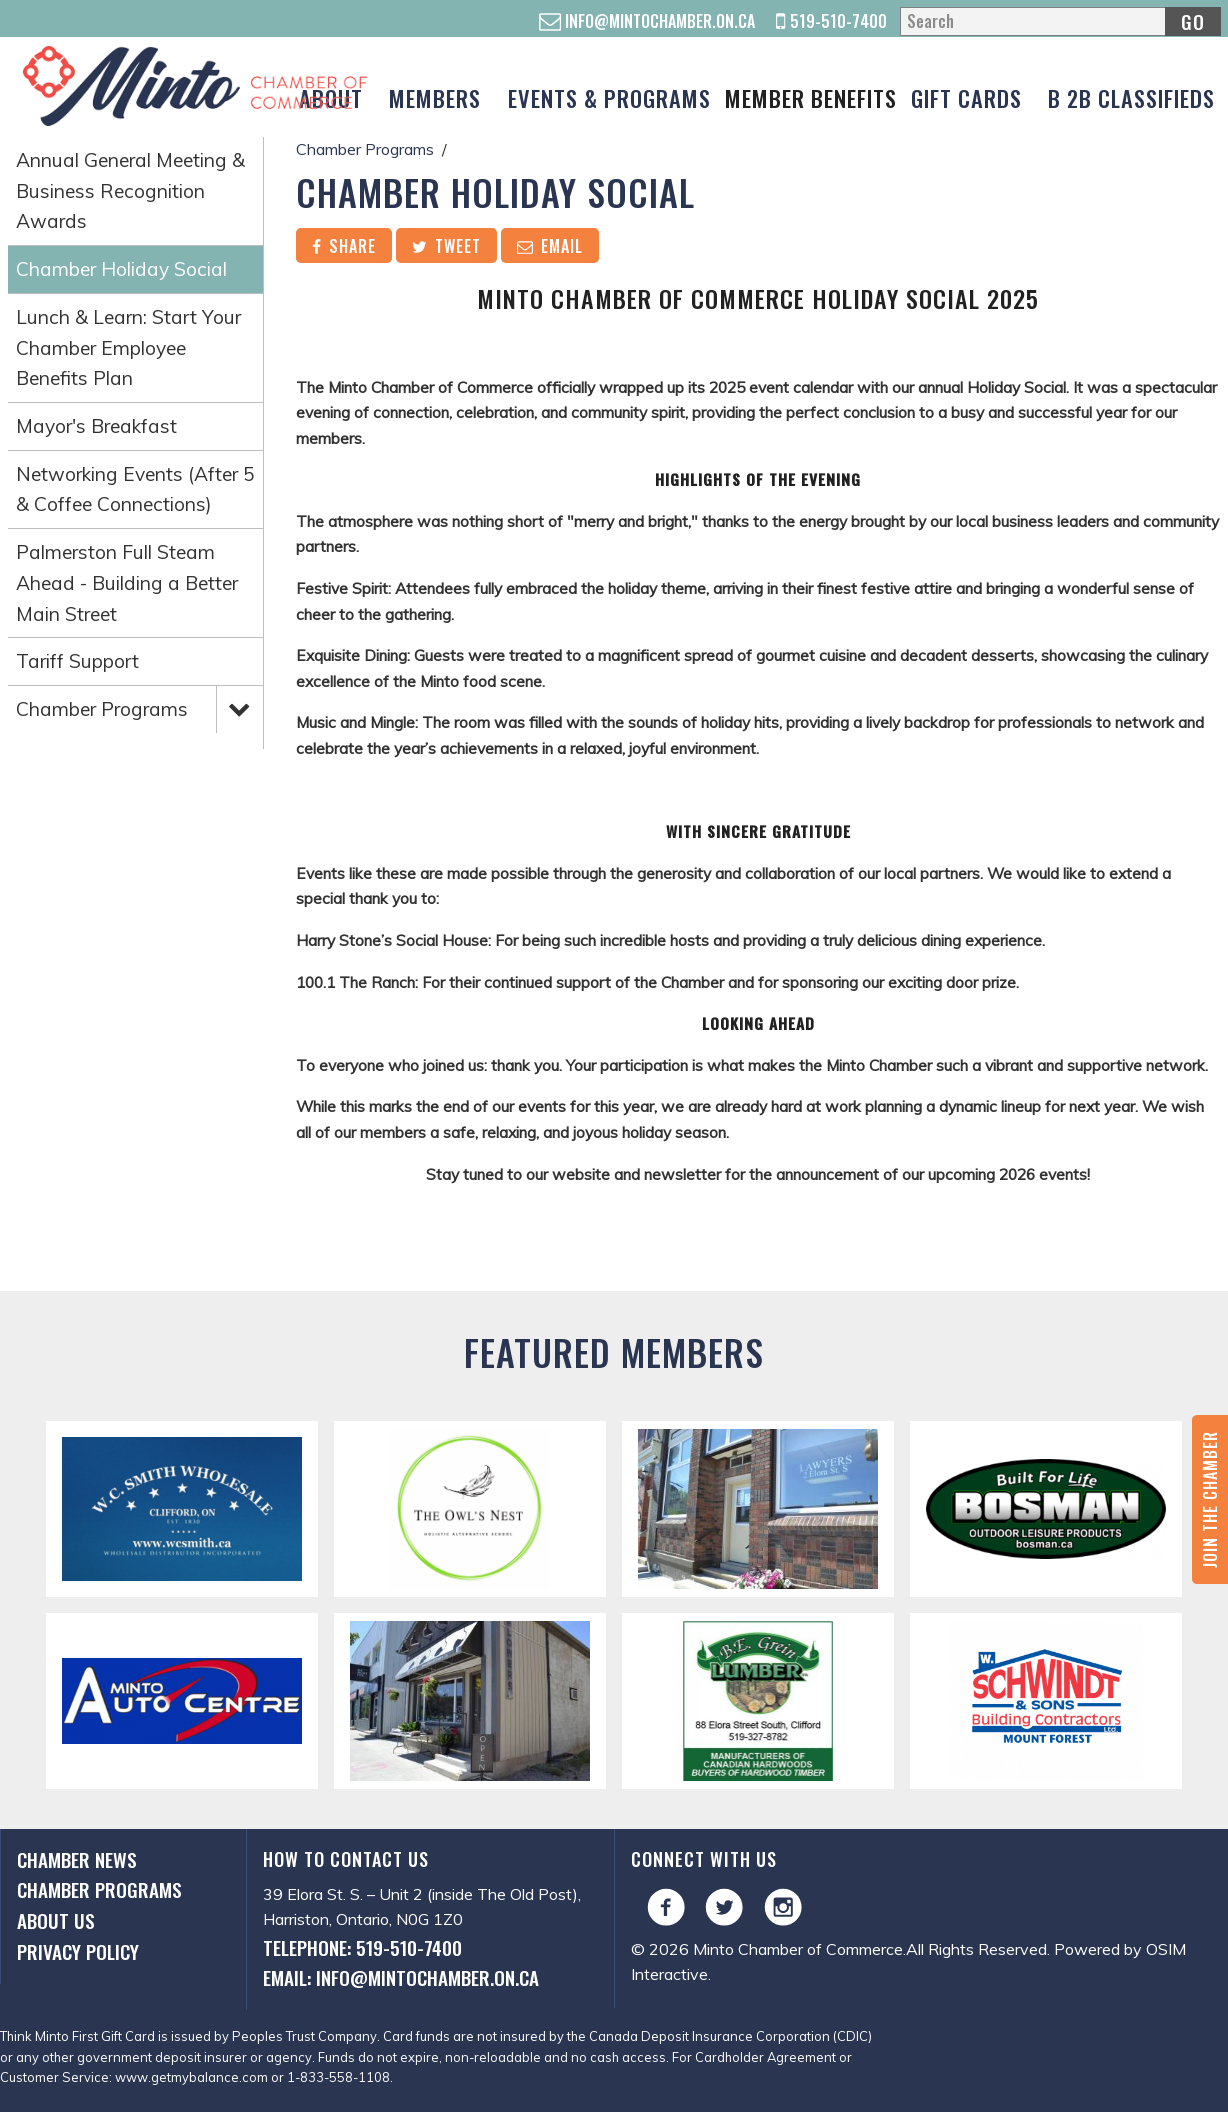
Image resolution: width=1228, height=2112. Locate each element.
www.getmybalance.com (191, 2077)
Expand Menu (239, 708)
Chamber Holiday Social (121, 269)
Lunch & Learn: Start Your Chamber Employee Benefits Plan (128, 347)
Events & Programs (609, 97)
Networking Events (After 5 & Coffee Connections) (135, 489)
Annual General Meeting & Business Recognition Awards (130, 190)
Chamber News (77, 1859)
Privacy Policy (78, 1951)
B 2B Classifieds (1131, 97)
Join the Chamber (1210, 1499)
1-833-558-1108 (338, 2077)
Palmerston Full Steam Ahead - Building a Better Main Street (127, 582)
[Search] (1060, 21)
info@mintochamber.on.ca (647, 21)
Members (435, 97)
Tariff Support (77, 661)
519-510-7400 (831, 21)
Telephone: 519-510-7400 (362, 1947)
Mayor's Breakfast (96, 426)
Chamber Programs (102, 709)
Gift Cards (966, 97)
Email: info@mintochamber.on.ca (401, 1977)
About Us (56, 1920)
